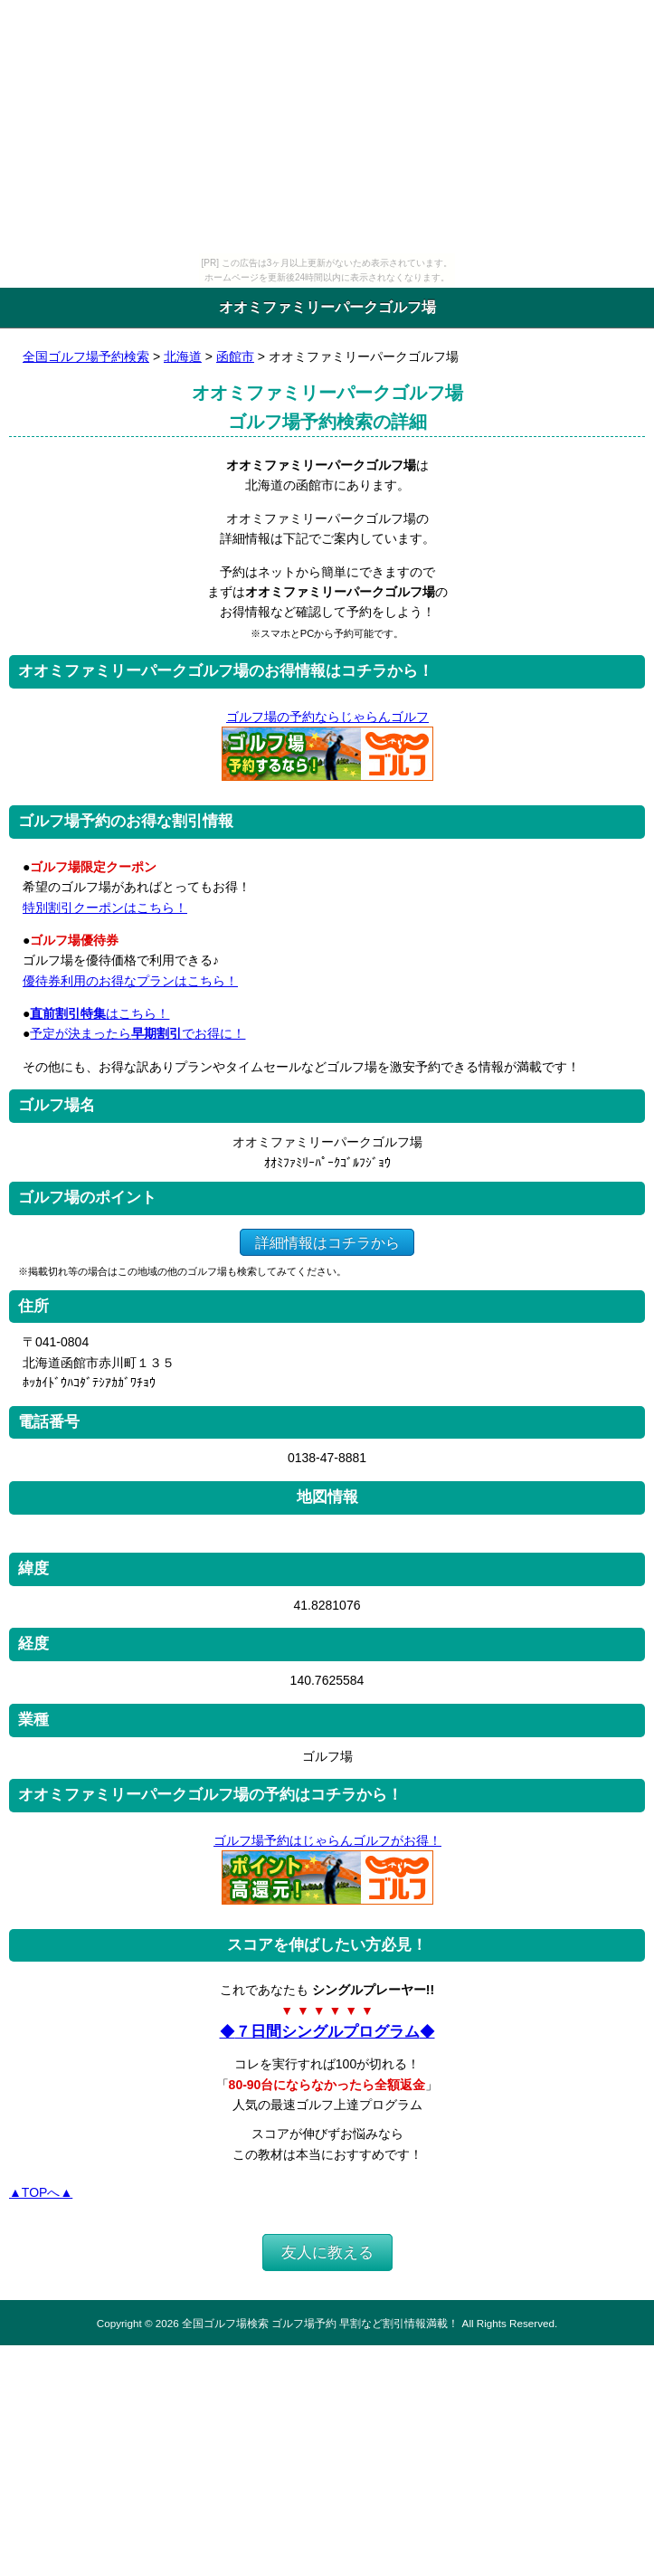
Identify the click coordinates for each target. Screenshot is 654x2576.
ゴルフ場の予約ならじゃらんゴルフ (327, 716)
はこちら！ (99, 1013)
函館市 (235, 356)
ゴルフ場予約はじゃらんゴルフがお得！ (327, 1840)
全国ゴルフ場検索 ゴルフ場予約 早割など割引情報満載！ (320, 2323)
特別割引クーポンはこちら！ (105, 907)
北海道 (183, 356)
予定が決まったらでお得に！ (137, 1033)
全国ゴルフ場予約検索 (86, 356)
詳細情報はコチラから (327, 1241)
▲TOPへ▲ (40, 2192)
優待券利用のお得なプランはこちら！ (130, 981)
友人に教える (327, 2252)
